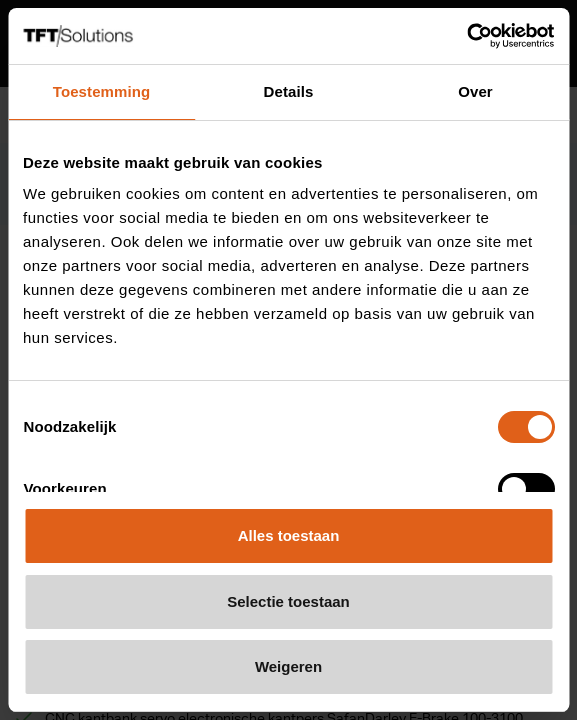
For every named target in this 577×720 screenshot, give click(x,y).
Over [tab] (475, 91)
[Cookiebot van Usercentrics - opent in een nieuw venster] (466, 36)
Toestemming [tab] (102, 91)
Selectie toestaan (288, 601)
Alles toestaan (289, 535)
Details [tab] (289, 91)
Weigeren (288, 666)
